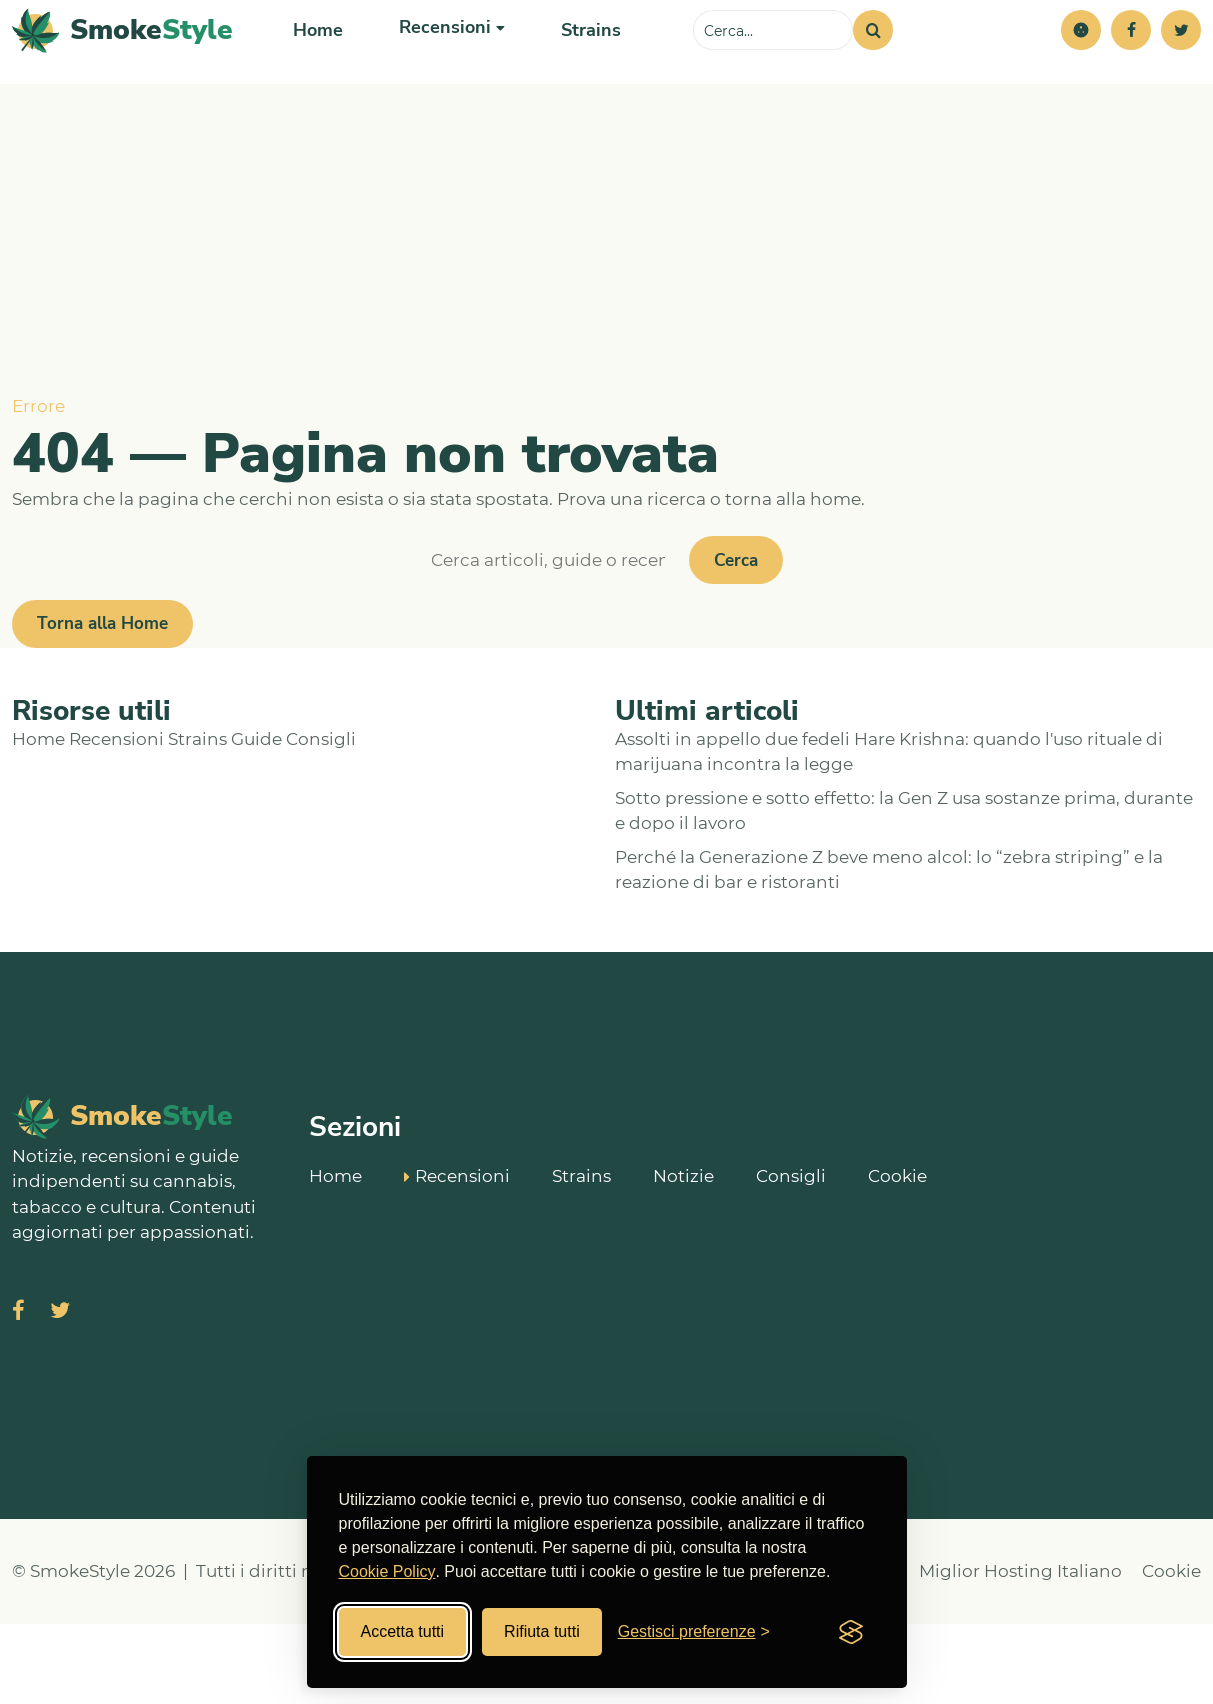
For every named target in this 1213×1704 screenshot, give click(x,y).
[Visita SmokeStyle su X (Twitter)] (60, 1392)
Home (316, 69)
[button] (1081, 70)
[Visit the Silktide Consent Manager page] (851, 1632)
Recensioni (116, 819)
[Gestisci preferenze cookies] (694, 1632)
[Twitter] (1181, 70)
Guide (256, 819)
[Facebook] (1131, 70)
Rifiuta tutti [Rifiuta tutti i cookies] (542, 1631)
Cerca (736, 640)
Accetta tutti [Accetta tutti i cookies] (403, 1631)
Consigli (321, 819)
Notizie (683, 1256)
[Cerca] (873, 70)
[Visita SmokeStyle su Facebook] (18, 1392)
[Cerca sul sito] (773, 70)
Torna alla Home (102, 703)
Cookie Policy (387, 1571)
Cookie (897, 1256)
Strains (578, 69)
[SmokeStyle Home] (122, 70)
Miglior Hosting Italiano (1020, 1651)
